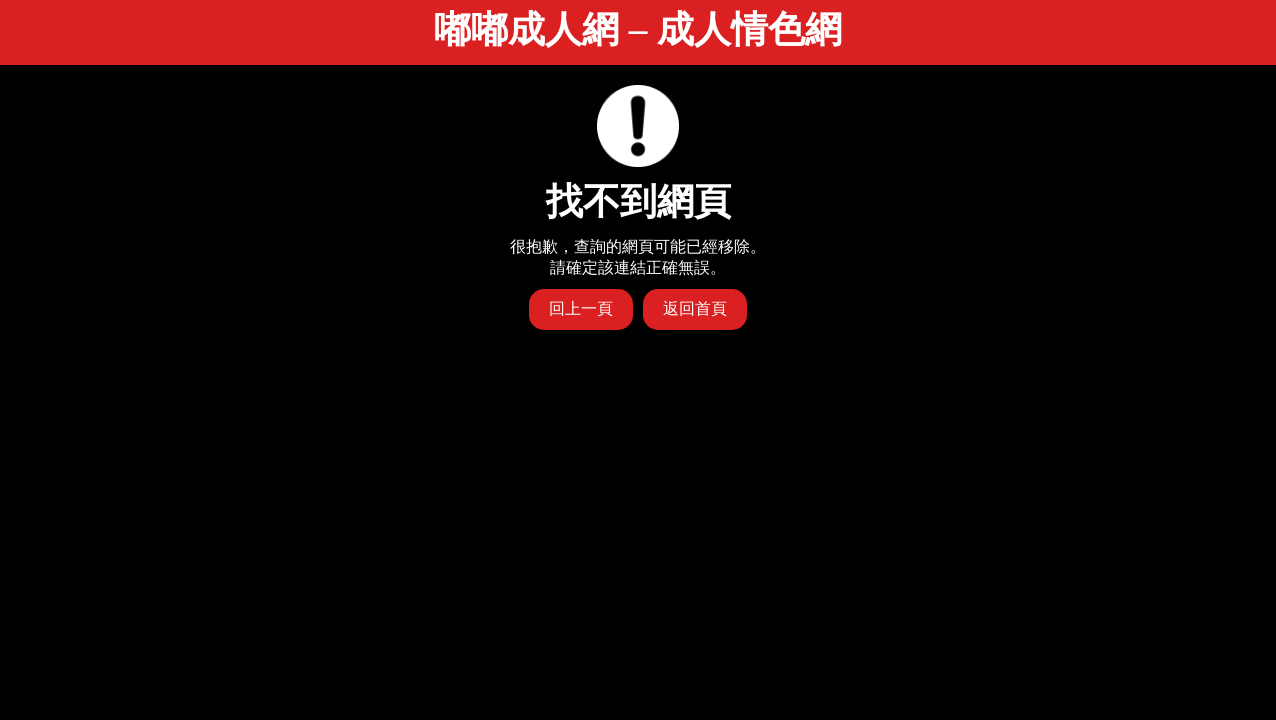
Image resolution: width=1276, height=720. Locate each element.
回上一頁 (581, 308)
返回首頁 (695, 308)
